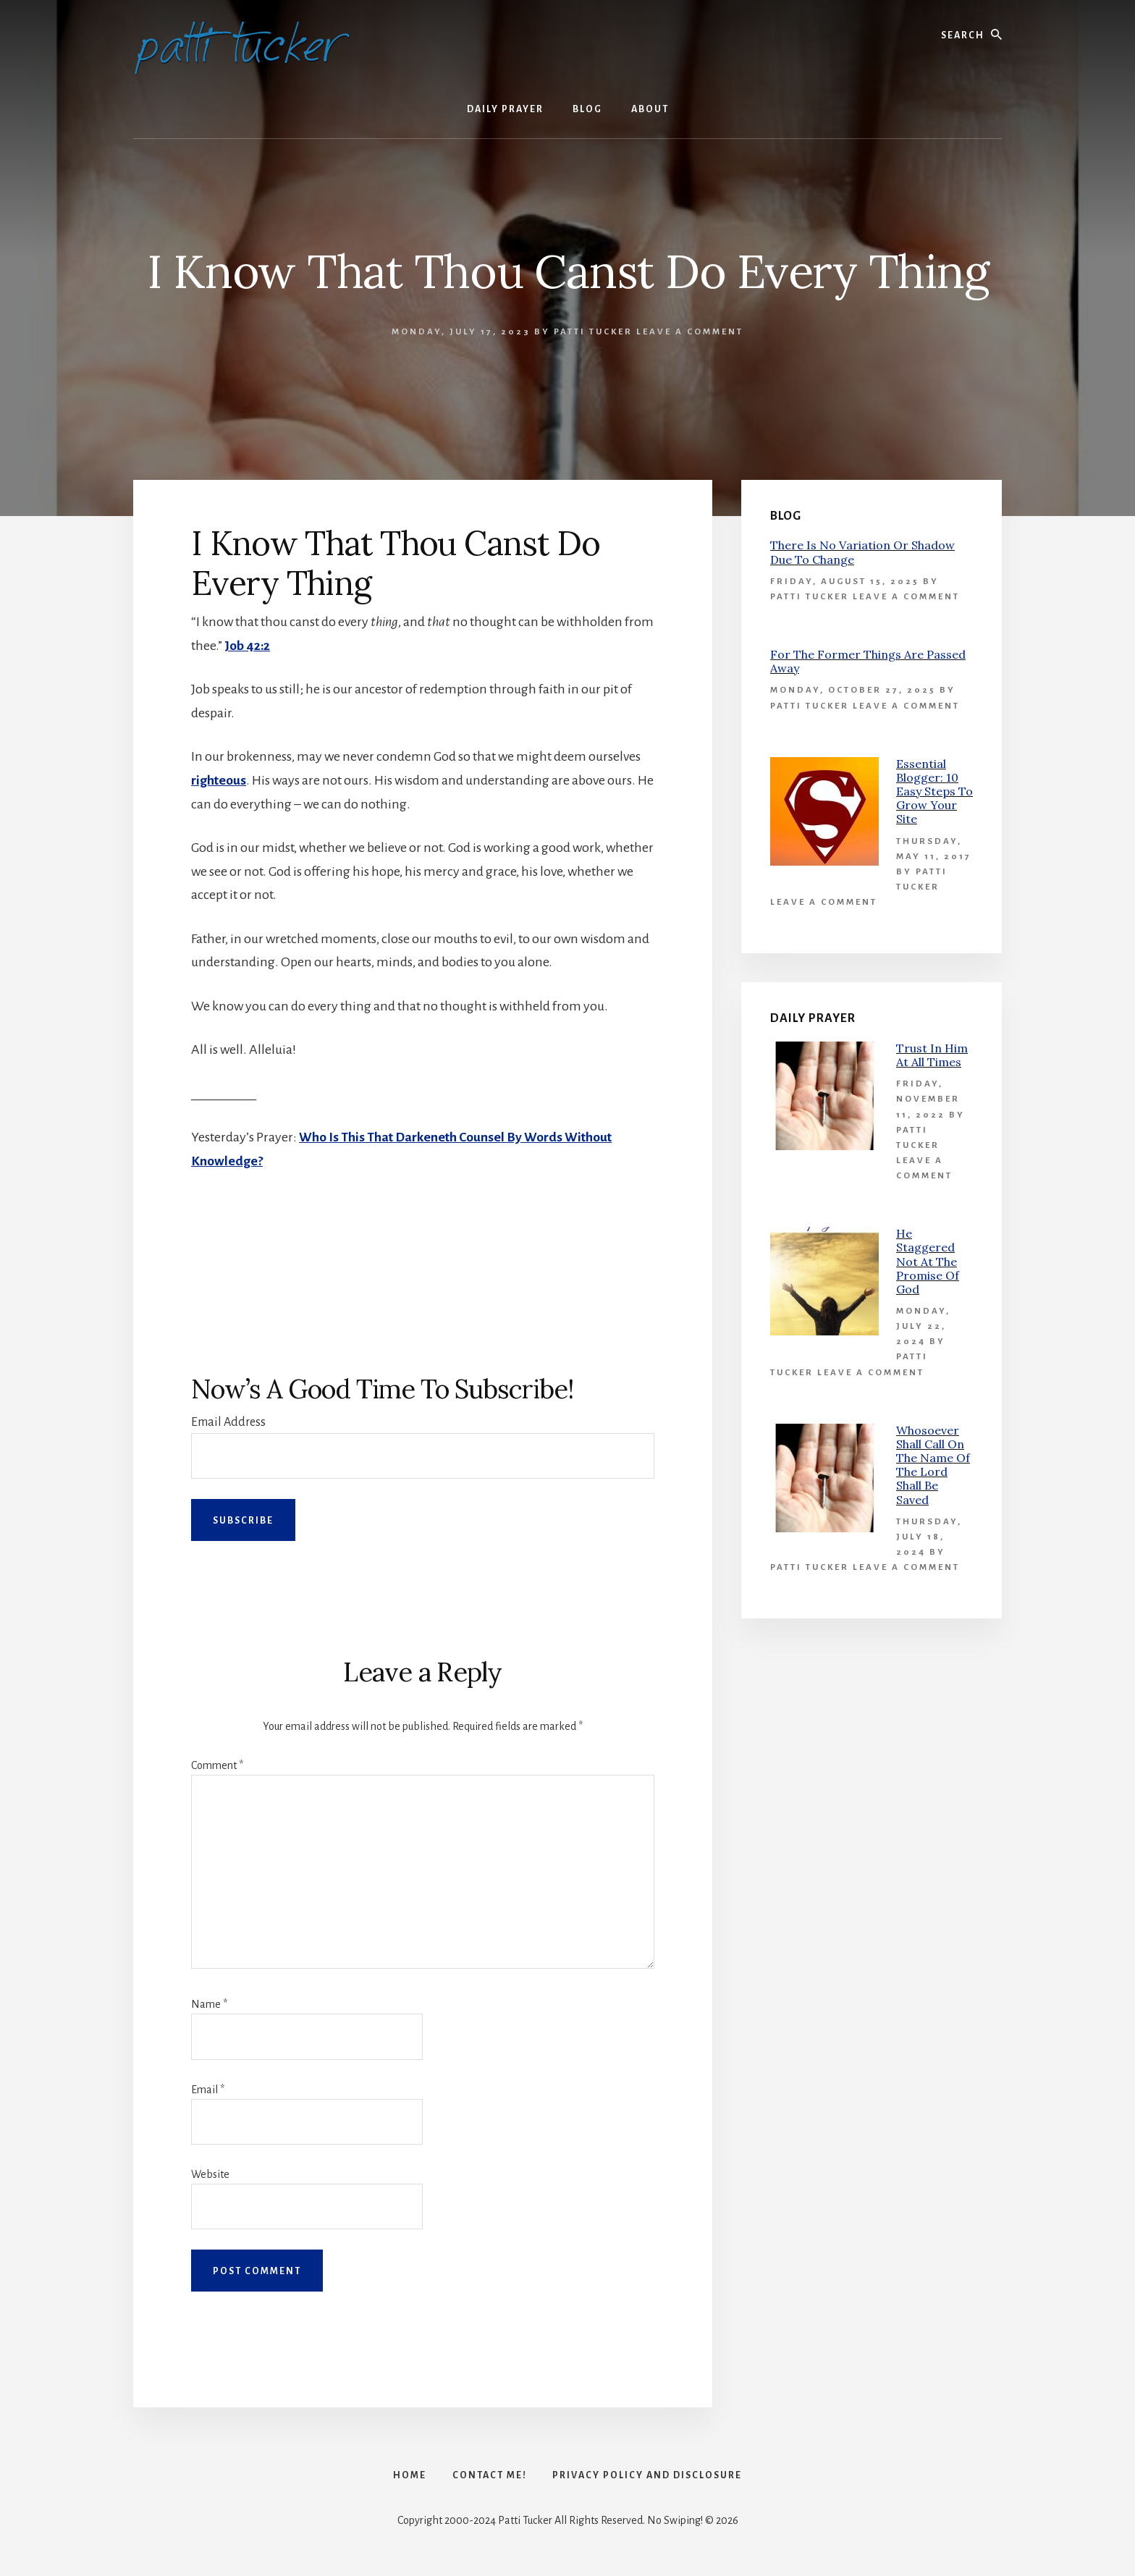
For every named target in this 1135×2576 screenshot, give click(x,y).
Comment (217, 1764)
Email (207, 2089)
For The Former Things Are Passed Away (868, 661)
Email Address (228, 1421)
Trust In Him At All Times (932, 1055)
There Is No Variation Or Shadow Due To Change (862, 552)
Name (209, 2003)
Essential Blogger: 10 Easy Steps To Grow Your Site (934, 791)
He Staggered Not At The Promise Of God (927, 1261)
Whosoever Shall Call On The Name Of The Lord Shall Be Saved (933, 1465)
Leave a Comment (689, 332)
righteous (219, 780)
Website (210, 2173)
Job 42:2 (247, 645)
